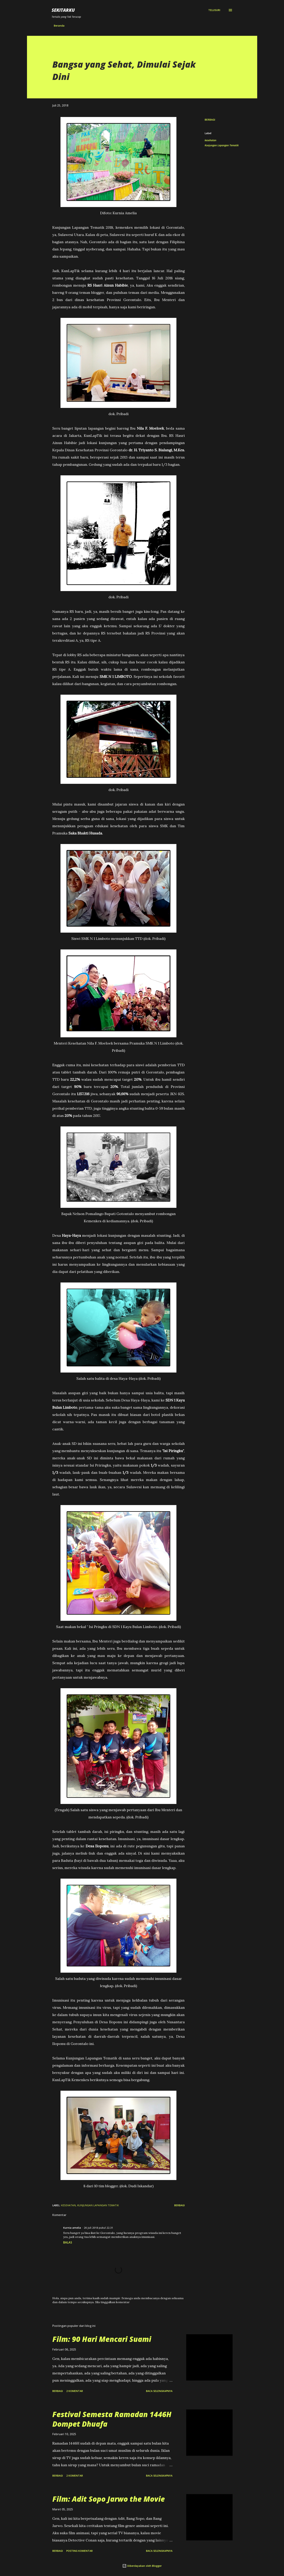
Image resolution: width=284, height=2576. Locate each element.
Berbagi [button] (210, 119)
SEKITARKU (63, 10)
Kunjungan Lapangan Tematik (222, 145)
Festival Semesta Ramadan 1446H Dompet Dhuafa (112, 2419)
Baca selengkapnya (159, 2391)
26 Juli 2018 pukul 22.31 (98, 2227)
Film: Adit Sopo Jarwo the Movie (108, 2499)
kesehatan (210, 140)
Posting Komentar (79, 2550)
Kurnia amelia (72, 2227)
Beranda (59, 25)
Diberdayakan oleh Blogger (142, 2566)
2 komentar (74, 2391)
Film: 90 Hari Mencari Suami (101, 2339)
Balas (67, 2242)
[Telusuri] (214, 10)
